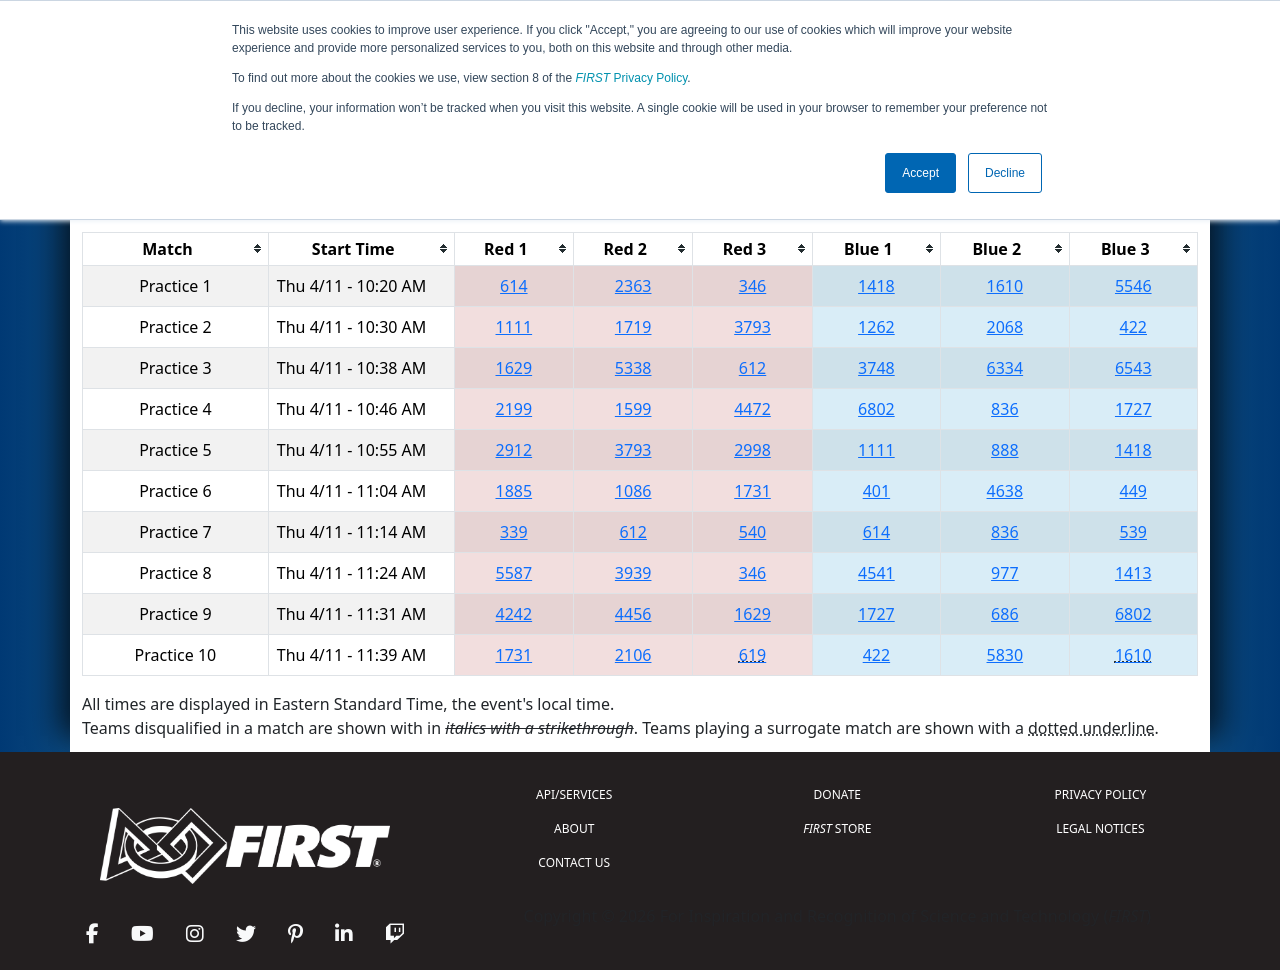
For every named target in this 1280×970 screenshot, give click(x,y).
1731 (752, 491)
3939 (633, 573)
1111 (514, 327)
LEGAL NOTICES (1100, 828)
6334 (1005, 368)
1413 (1133, 573)
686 (1004, 614)
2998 (752, 450)
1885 (514, 491)
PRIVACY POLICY (1100, 794)
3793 (752, 327)
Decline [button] (1005, 173)
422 (1133, 327)
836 (1004, 409)
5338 (633, 368)
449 (1133, 491)
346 (752, 286)
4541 (876, 573)
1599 (633, 409)
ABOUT (574, 828)
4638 (1005, 491)
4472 (752, 409)
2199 (514, 409)
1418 (876, 286)
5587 (514, 573)
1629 (514, 368)
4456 (633, 614)
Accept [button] (920, 173)
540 (752, 532)
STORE (837, 828)
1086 (633, 491)
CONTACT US (574, 862)
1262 (876, 327)
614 (513, 286)
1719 (633, 327)
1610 (1005, 286)
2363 (633, 286)
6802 (876, 409)
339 (513, 532)
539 (1133, 532)
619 (752, 655)
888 (1004, 450)
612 (752, 368)
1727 (1133, 409)
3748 (876, 368)
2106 (633, 655)
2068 (1005, 327)
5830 (1005, 655)
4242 (514, 614)
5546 (1133, 286)
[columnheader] (176, 248)
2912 (514, 450)
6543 (1133, 368)
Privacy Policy (632, 78)
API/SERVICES (574, 794)
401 (876, 491)
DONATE (837, 794)
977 (1004, 573)
